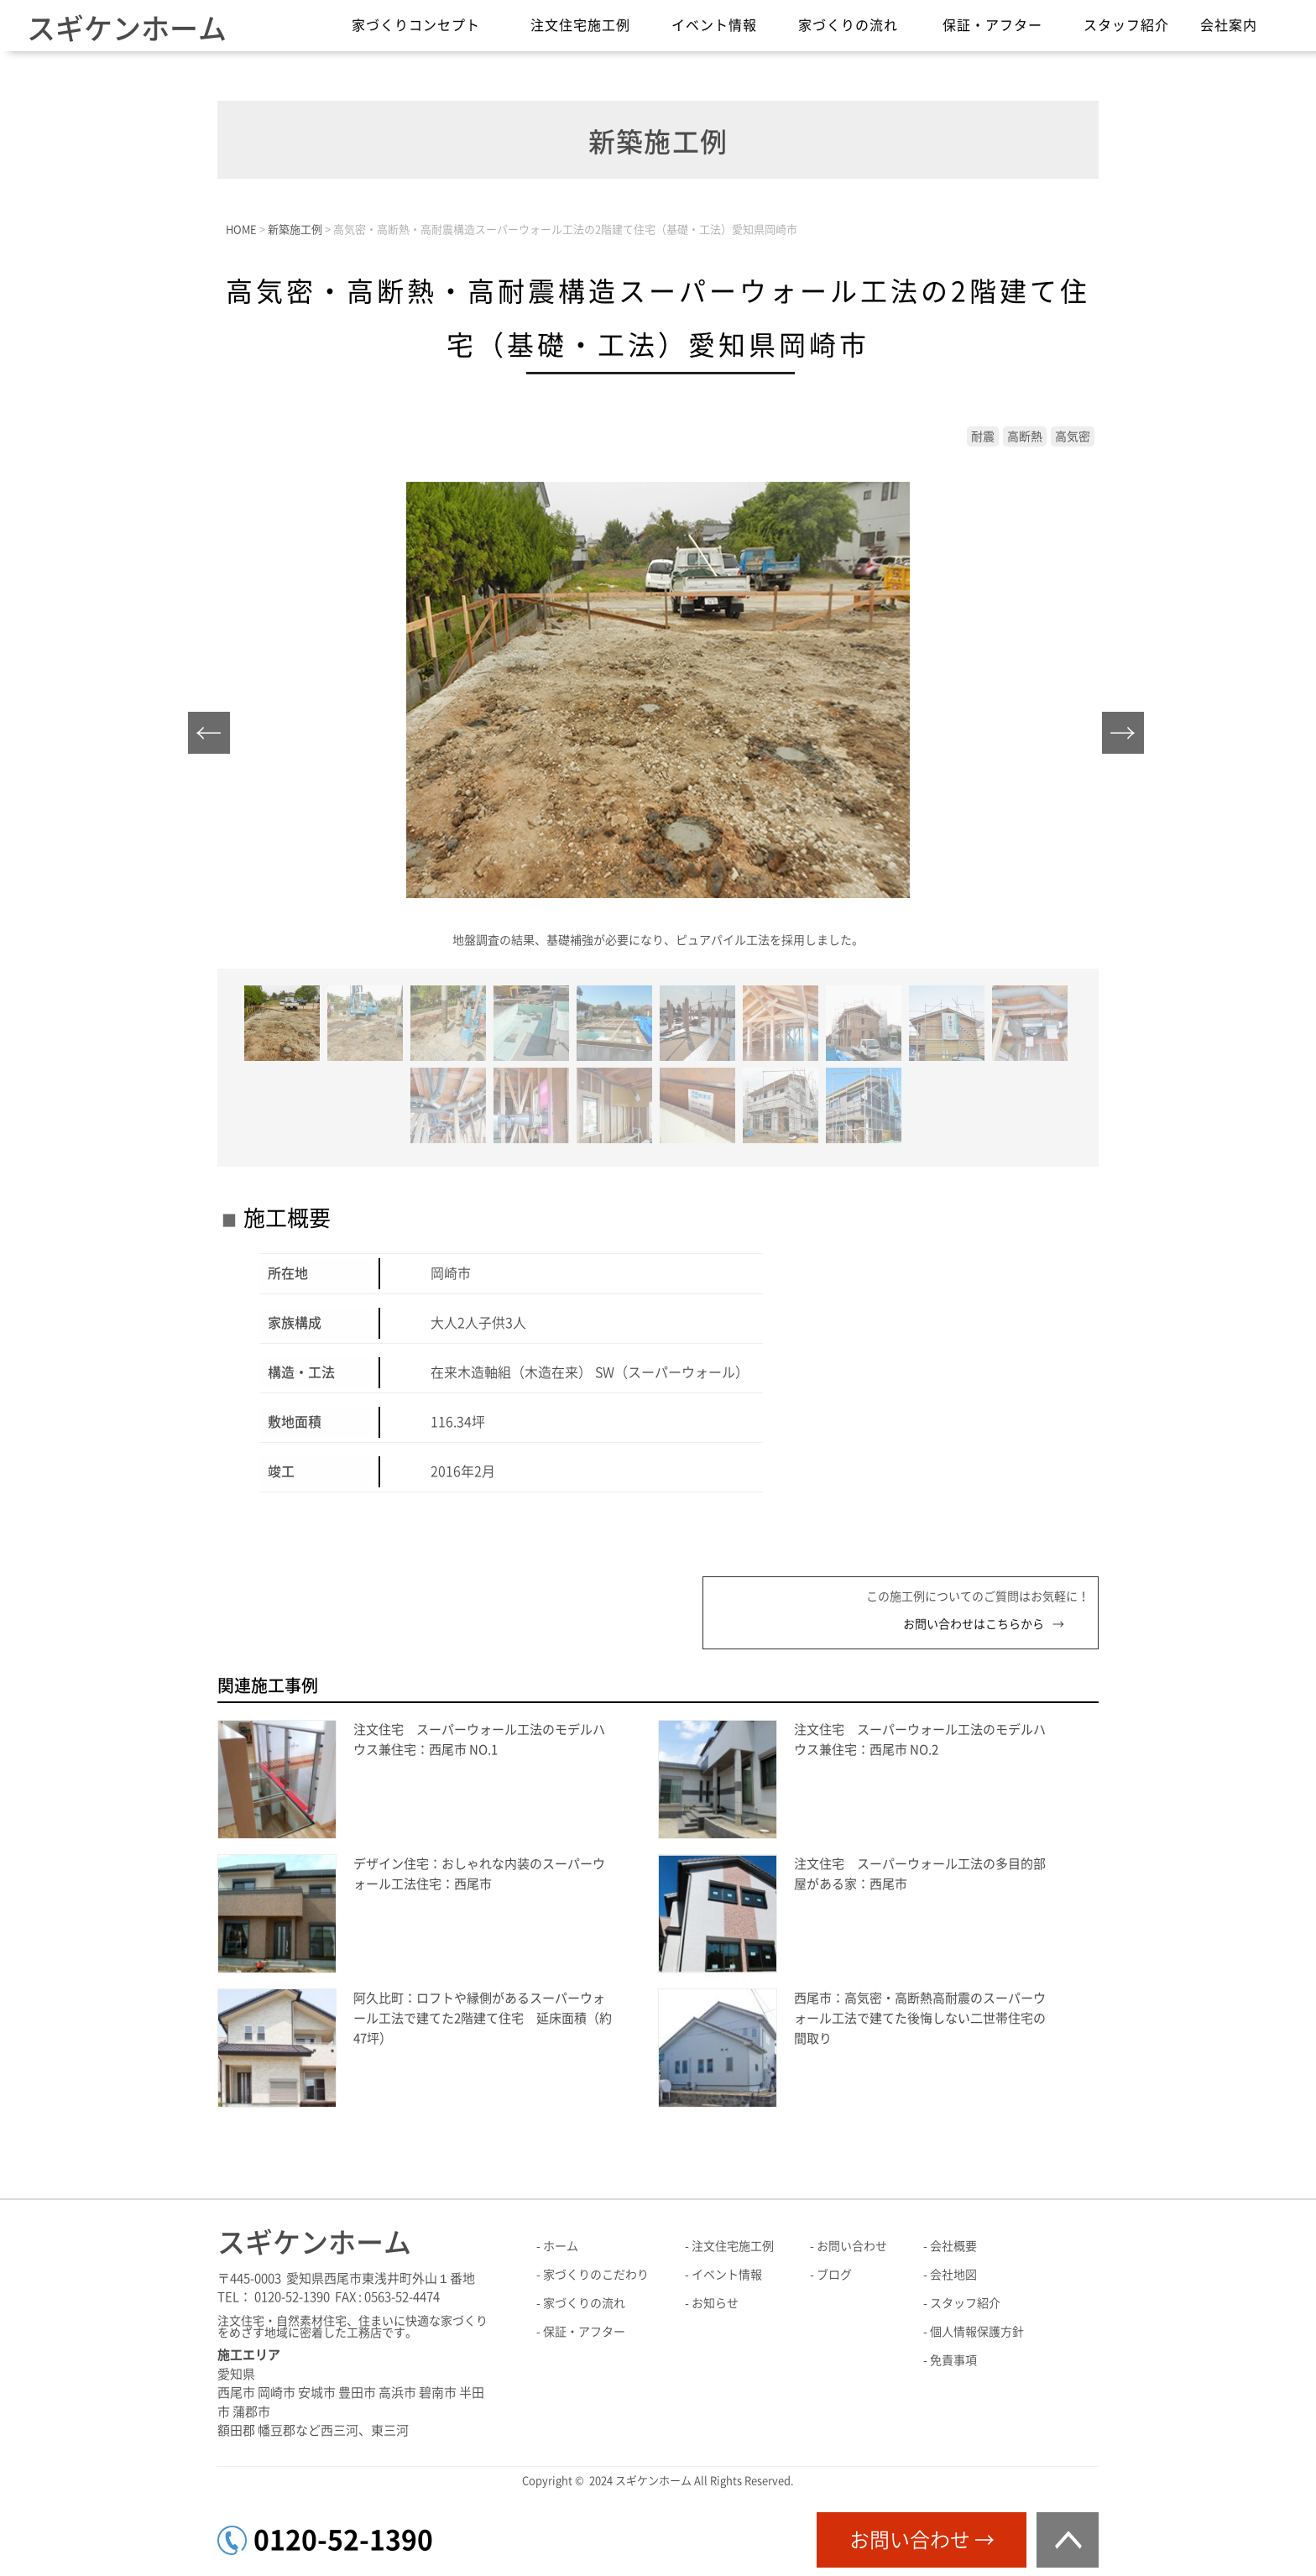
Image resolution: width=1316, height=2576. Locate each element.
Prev (213, 737)
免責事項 (953, 2360)
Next (1127, 737)
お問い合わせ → (922, 2540)
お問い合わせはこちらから (973, 1624)
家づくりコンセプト (416, 25)
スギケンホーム (127, 28)
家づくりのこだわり (596, 2275)
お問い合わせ (852, 2246)
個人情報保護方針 (977, 2332)
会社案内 (1228, 25)
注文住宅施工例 (580, 25)
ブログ (834, 2275)
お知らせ (715, 2303)
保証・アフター (992, 25)
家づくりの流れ (848, 25)
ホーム (560, 2246)
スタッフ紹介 (1126, 25)
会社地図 (953, 2275)
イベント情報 (714, 25)
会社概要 (953, 2246)
